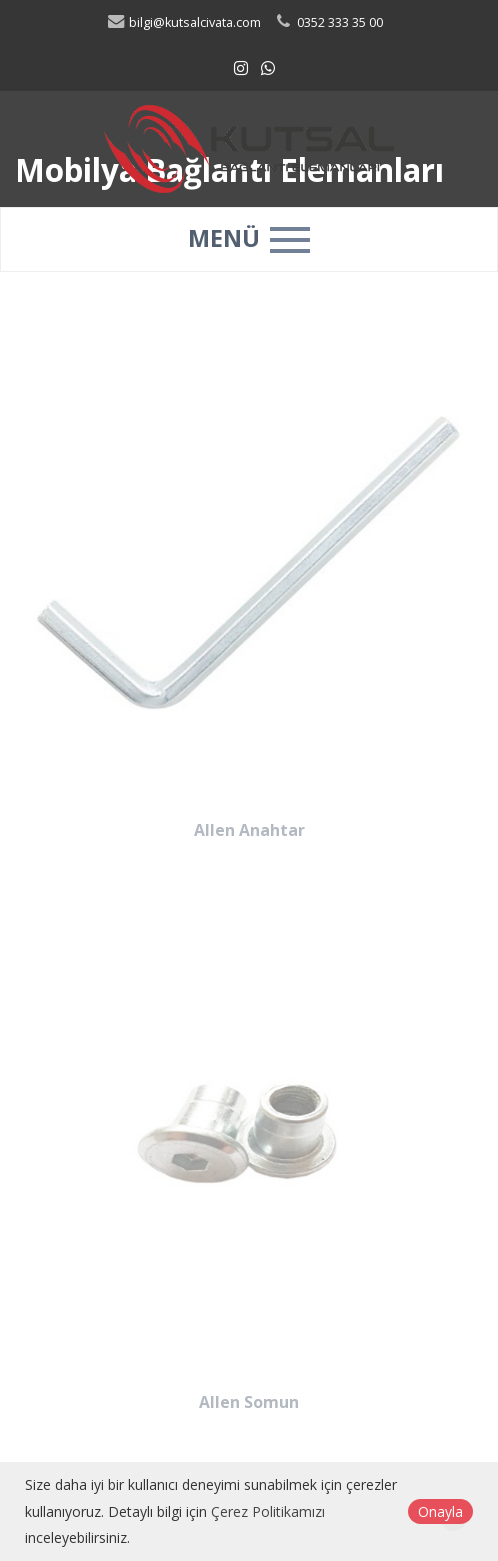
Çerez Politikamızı (268, 1511)
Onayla (440, 1511)
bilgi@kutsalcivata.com (183, 22)
